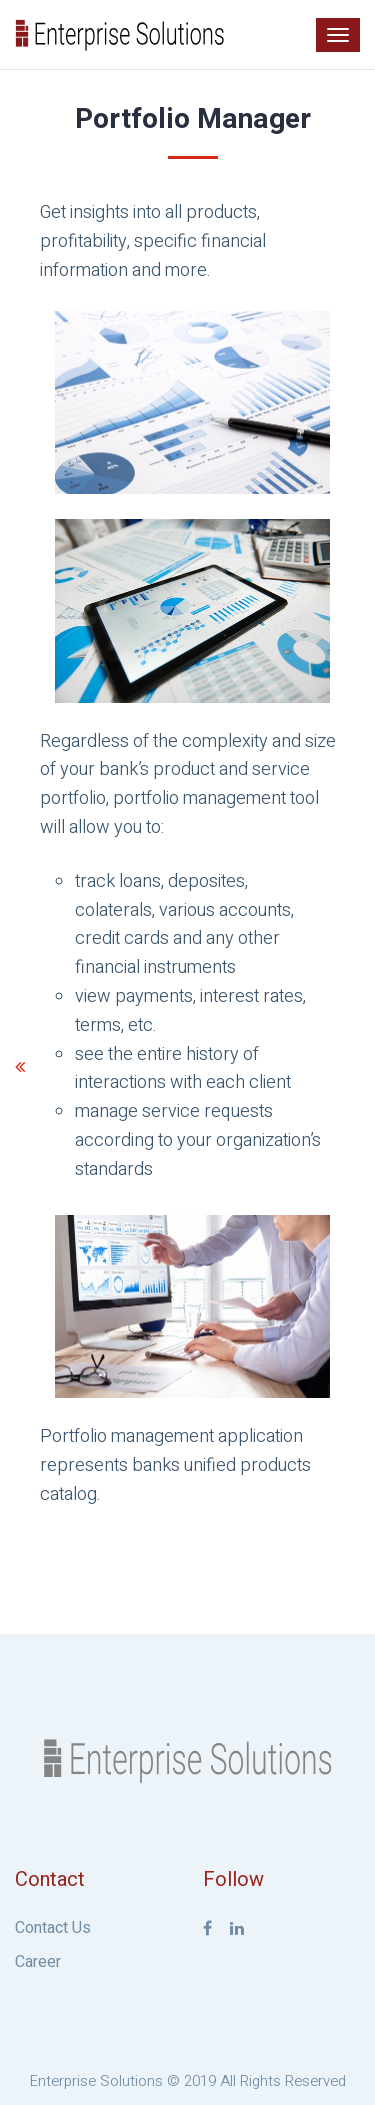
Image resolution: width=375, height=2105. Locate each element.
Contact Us (53, 1928)
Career (38, 1962)
